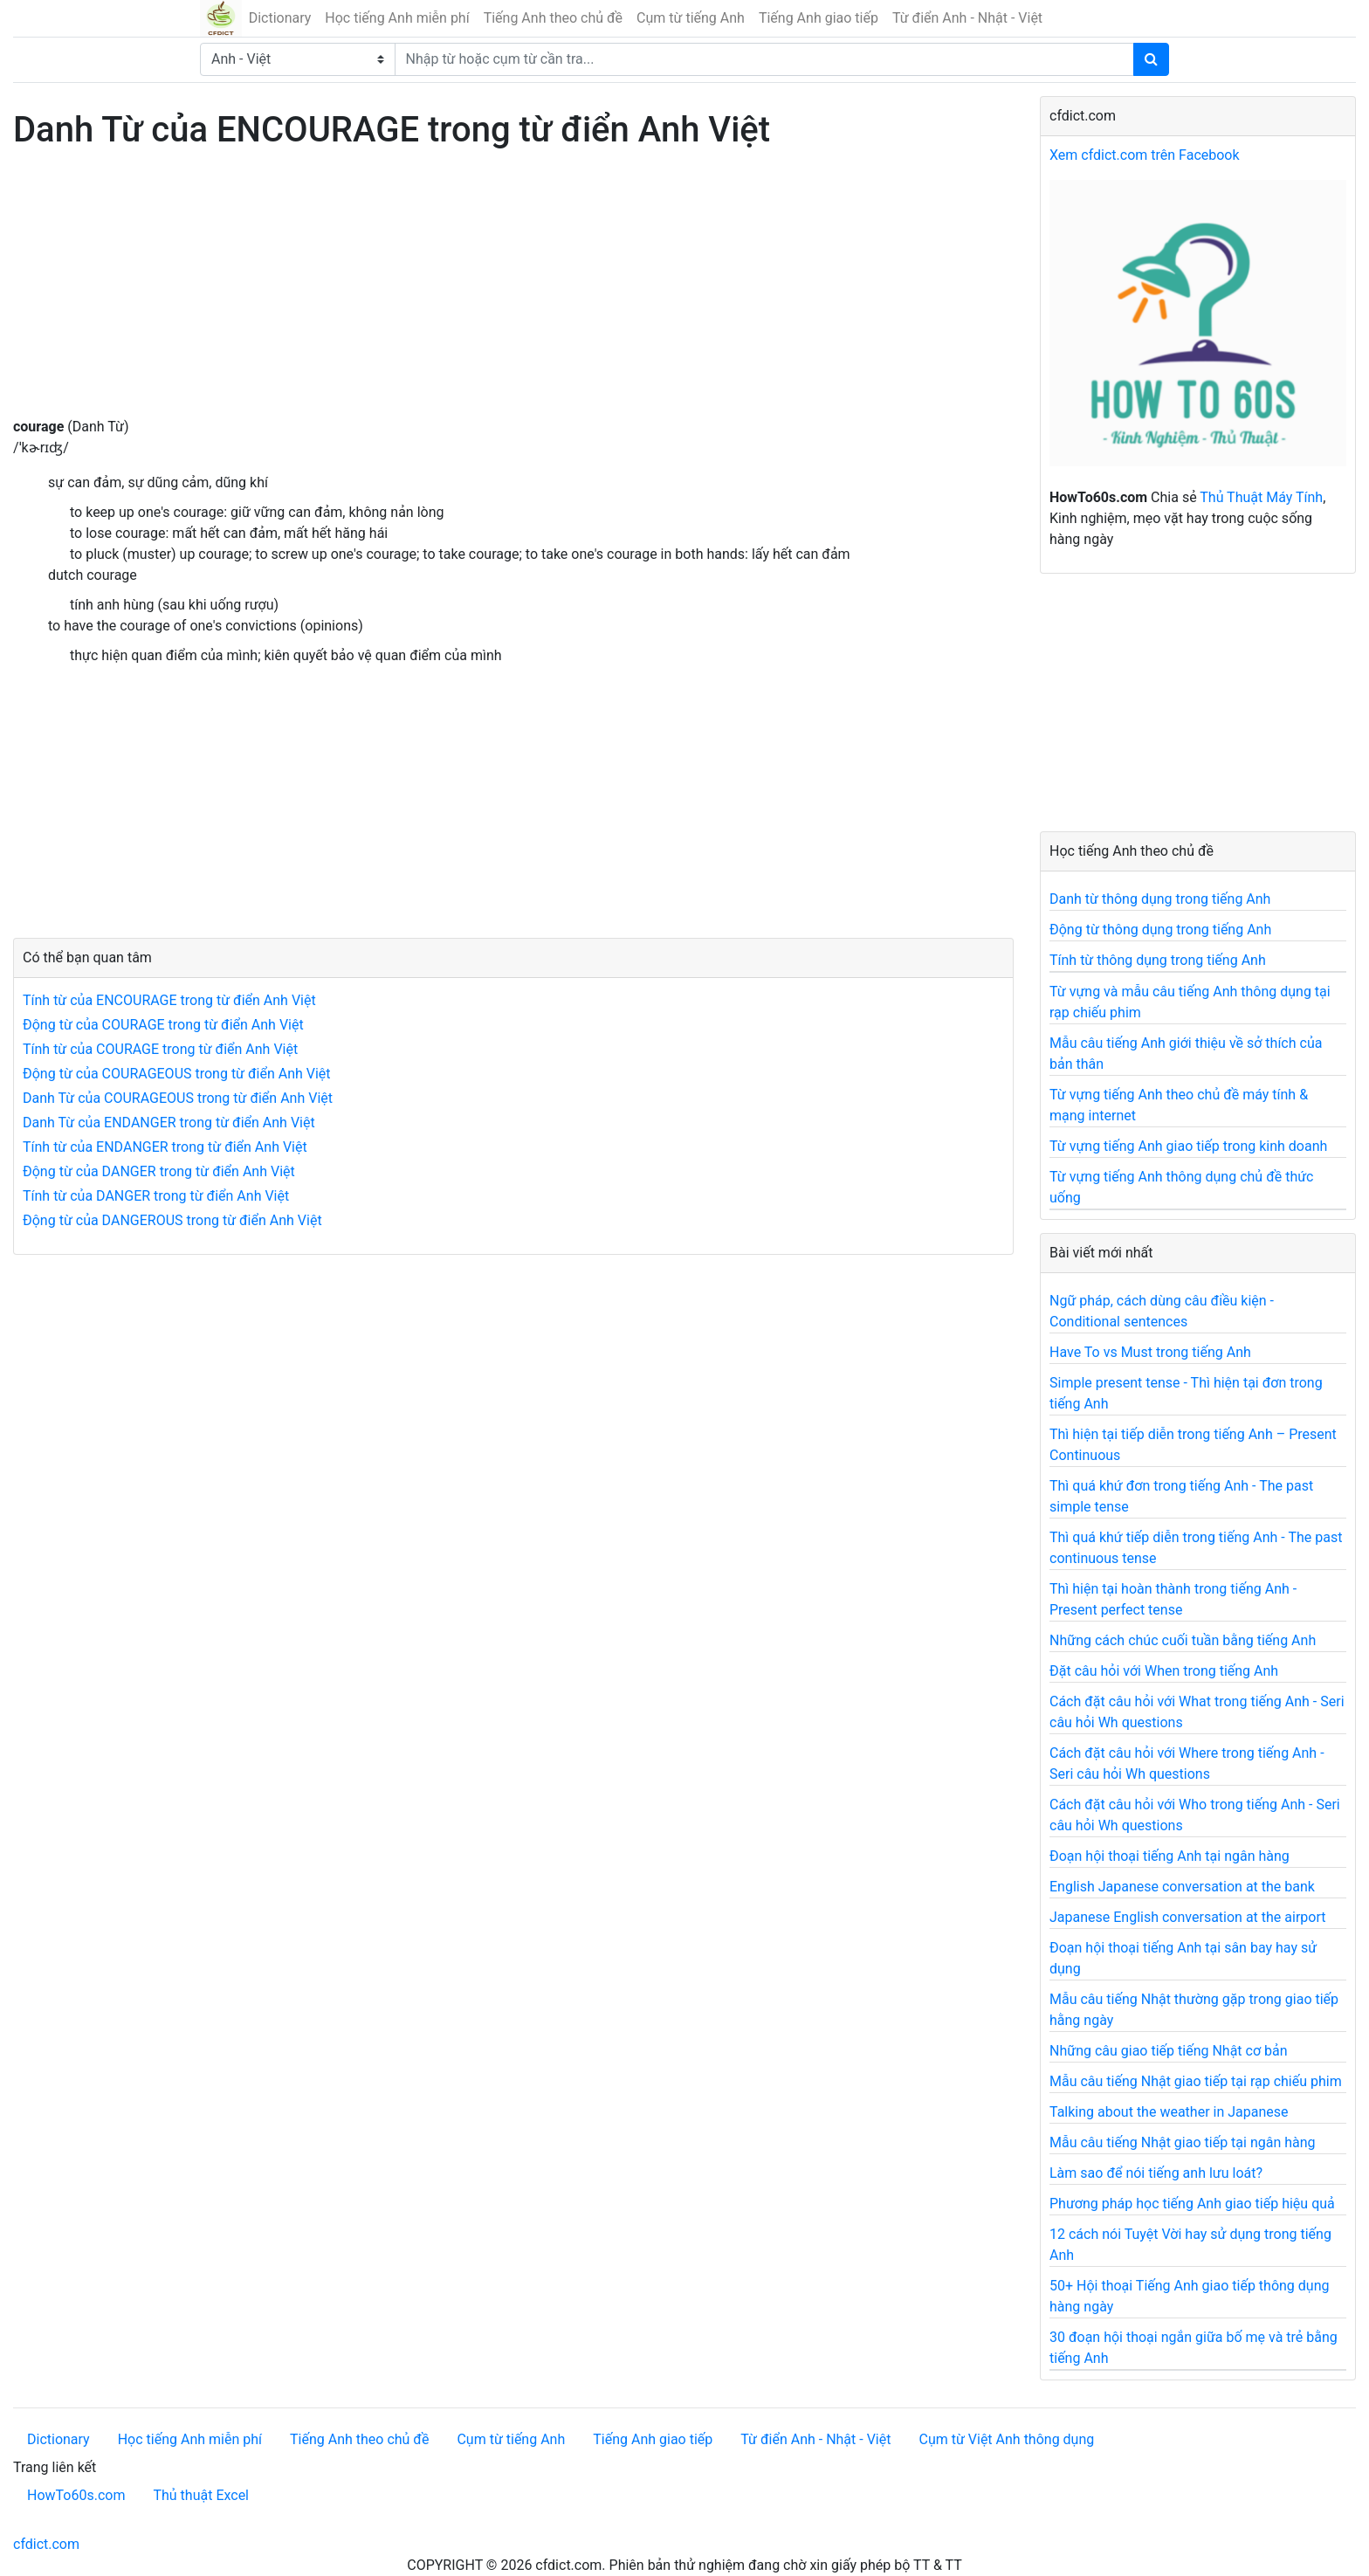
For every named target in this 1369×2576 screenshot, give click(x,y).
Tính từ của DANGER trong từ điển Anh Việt (156, 1196)
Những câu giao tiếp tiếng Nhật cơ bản (1168, 2050)
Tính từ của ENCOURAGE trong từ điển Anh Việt (169, 1000)
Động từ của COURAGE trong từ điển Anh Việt (163, 1024)
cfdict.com (46, 2544)
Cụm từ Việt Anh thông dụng (1006, 2439)
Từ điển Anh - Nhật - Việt (967, 18)
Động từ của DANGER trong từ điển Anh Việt (159, 1171)
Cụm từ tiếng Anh (690, 18)
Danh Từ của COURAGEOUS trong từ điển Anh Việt (178, 1098)
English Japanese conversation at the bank (1182, 1886)
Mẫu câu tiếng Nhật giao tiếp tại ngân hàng (1182, 2142)
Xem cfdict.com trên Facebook (1144, 155)
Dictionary (280, 18)
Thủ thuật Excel (201, 2495)
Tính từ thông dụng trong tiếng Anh (1157, 960)
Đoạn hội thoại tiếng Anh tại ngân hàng (1169, 1856)
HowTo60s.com (76, 2495)
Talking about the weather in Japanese (1169, 2112)
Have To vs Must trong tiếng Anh (1150, 1352)
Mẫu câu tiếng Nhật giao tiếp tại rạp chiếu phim (1195, 2081)
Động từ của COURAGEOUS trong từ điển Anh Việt (177, 1073)
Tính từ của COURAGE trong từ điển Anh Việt (160, 1049)
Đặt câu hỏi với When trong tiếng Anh (1163, 1671)
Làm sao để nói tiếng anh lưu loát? (1155, 2173)
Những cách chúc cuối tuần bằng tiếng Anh (1182, 1640)
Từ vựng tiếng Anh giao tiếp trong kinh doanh (1188, 1146)
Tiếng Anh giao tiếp (818, 18)
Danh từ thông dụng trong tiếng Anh (1159, 899)
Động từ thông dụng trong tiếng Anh (1160, 929)
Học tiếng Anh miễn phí (397, 18)
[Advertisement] (513, 294)
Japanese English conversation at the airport (1187, 1917)
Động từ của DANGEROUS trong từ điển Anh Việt (172, 1220)
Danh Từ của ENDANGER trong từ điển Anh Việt (169, 1122)
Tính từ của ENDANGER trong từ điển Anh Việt (165, 1147)
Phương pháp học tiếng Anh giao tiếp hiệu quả (1192, 2203)
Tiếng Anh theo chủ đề (553, 18)
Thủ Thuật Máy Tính (1261, 497)
